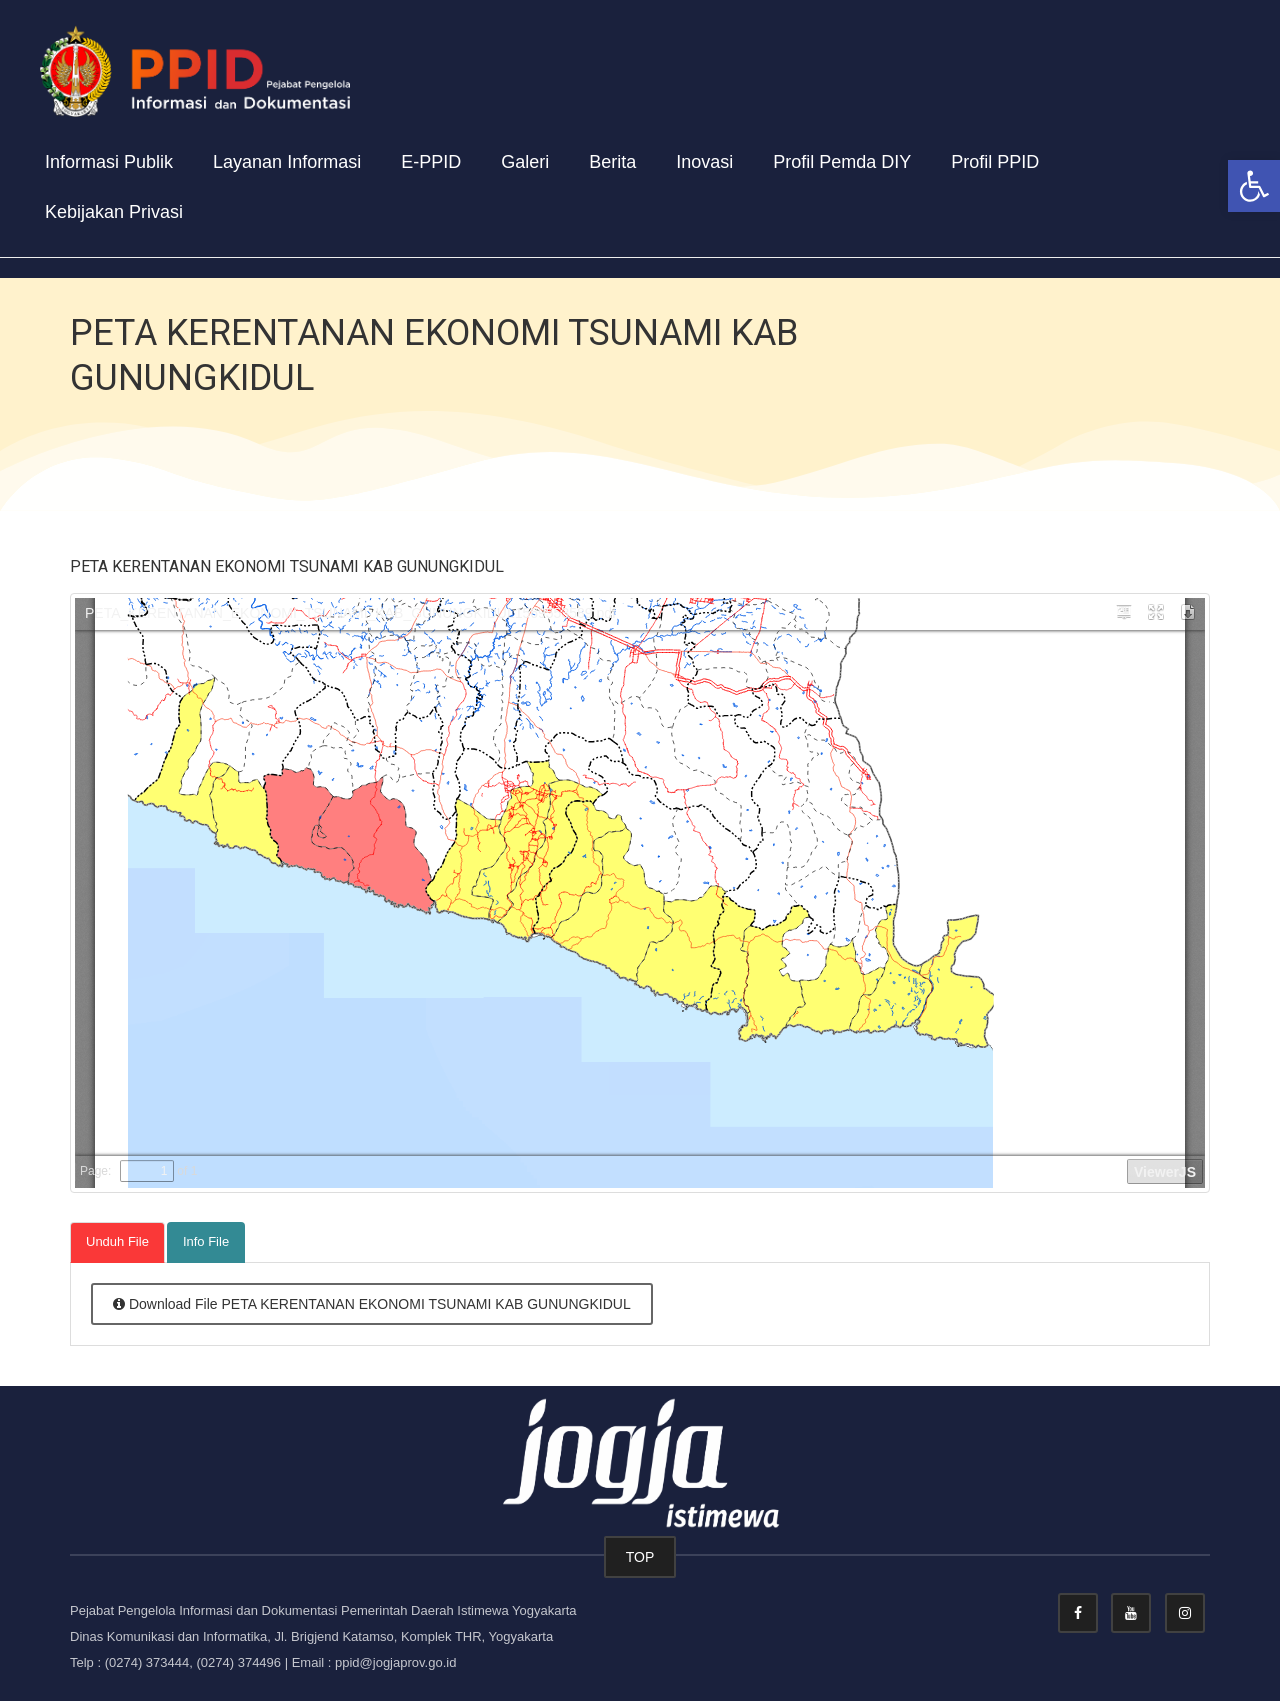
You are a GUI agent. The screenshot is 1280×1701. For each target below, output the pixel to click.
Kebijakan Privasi (114, 212)
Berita (612, 162)
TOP (640, 1557)
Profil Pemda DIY (842, 162)
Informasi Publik (109, 162)
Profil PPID (995, 162)
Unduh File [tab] (117, 1241)
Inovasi (704, 162)
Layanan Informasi (287, 162)
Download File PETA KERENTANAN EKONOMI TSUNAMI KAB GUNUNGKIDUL (372, 1304)
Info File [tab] (206, 1241)
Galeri (525, 162)
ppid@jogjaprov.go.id (395, 1662)
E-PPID (431, 162)
